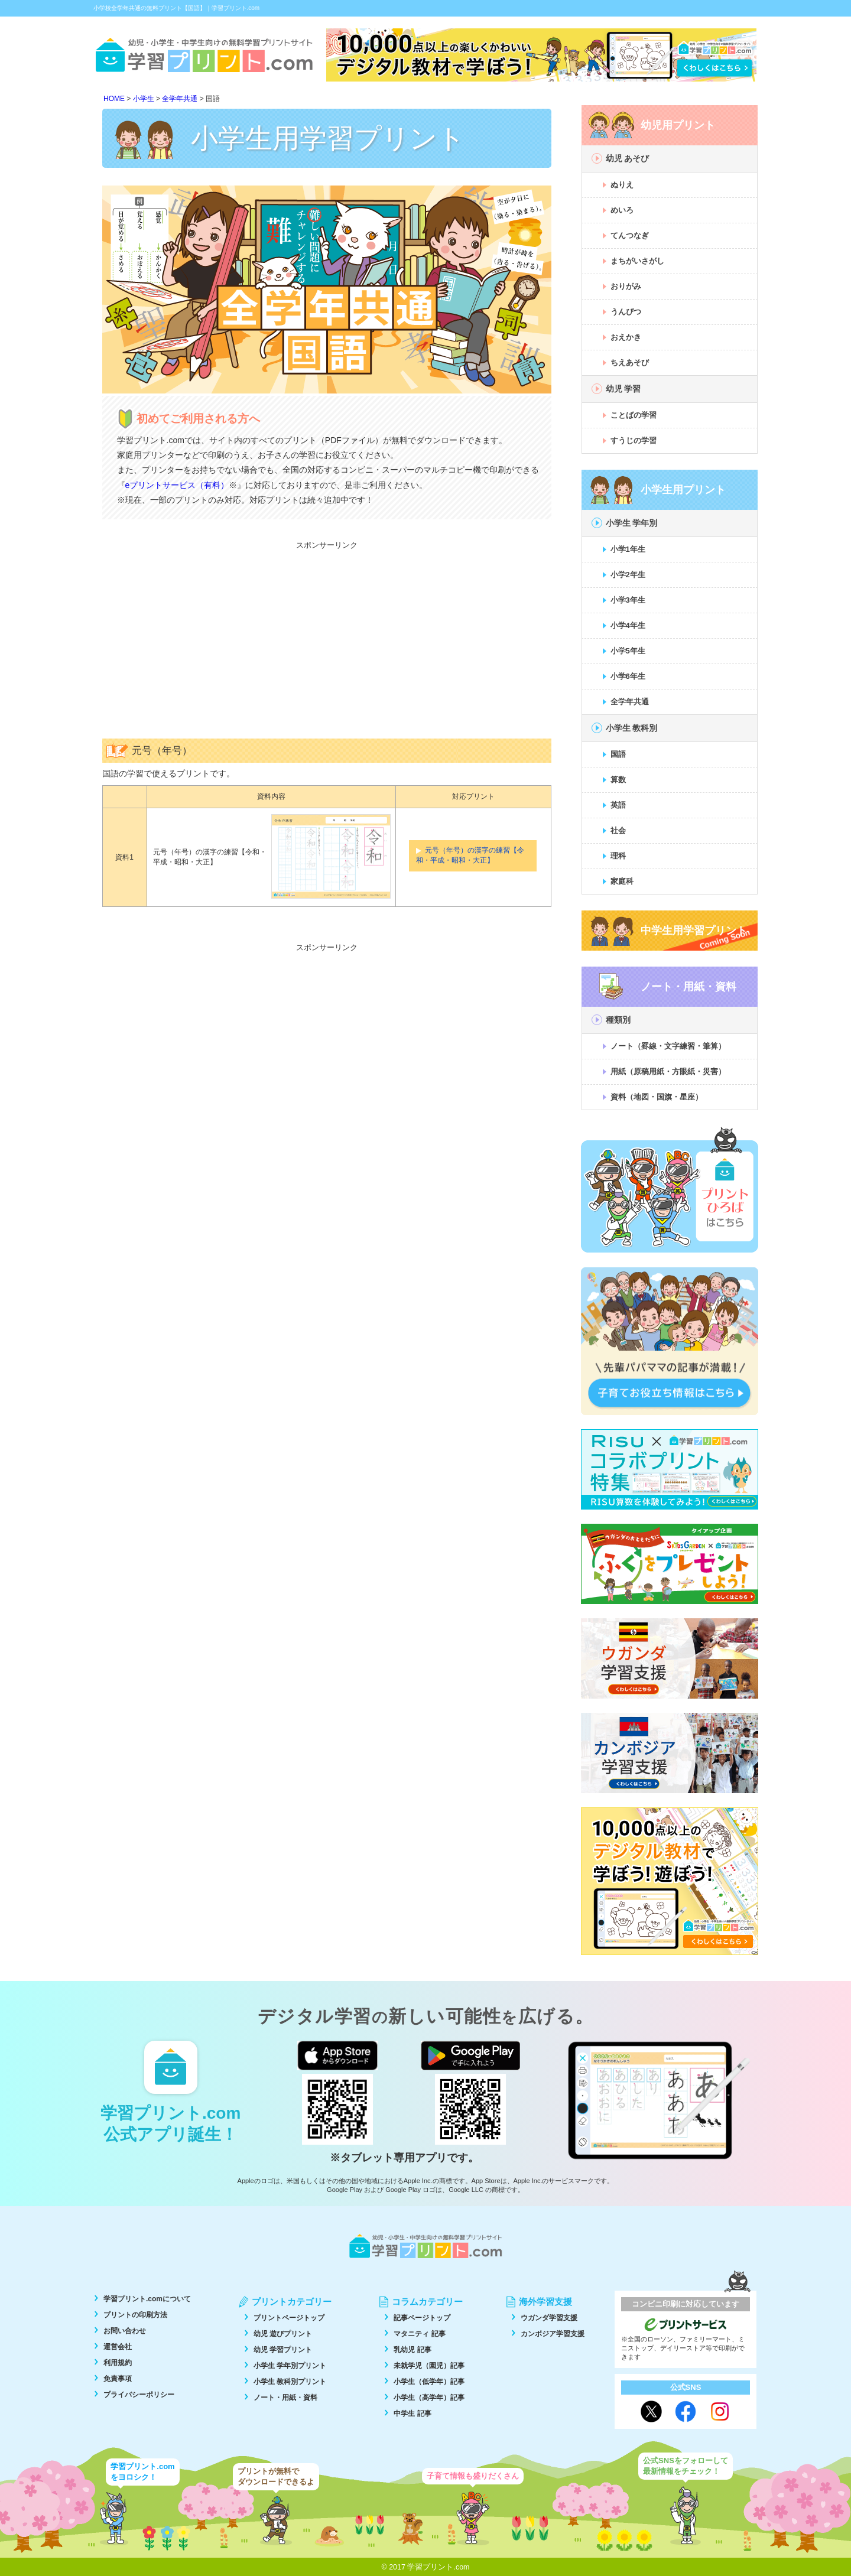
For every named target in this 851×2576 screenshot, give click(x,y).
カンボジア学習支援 (552, 2334)
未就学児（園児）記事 (429, 2366)
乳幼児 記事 (412, 2350)
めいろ (622, 210)
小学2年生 (627, 574)
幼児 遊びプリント (283, 2334)
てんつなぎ (629, 235)
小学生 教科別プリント (290, 2381)
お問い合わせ (124, 2331)
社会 (618, 830)
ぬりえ (622, 184)
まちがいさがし (637, 260)
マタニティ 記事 (419, 2334)
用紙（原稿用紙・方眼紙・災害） (668, 1071)
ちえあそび (629, 362)
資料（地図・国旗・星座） (656, 1096)
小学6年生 (627, 676)
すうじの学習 (633, 440)
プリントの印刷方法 (135, 2315)
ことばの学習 (633, 415)
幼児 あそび (627, 158)
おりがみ (625, 286)
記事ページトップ (422, 2318)
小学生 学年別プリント (290, 2366)
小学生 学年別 (632, 523)
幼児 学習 (623, 388)
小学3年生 (627, 600)
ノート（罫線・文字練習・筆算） (668, 1046)
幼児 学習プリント (283, 2350)
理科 (618, 855)
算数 (618, 779)
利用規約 (117, 2363)
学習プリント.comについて (147, 2299)
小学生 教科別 (632, 728)
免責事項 (117, 2379)
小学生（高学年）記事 (429, 2397)
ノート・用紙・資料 (285, 2397)
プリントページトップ (289, 2318)
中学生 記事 (412, 2413)
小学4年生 (627, 625)
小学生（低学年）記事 (429, 2381)
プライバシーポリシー (138, 2394)
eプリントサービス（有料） (177, 485)
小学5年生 (627, 650)
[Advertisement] (326, 638)
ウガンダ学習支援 (549, 2318)
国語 (618, 754)
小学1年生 (627, 549)
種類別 (618, 1019)
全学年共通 (629, 701)
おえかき (625, 337)
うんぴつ (625, 311)
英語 (618, 805)
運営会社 (117, 2347)
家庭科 (622, 881)
